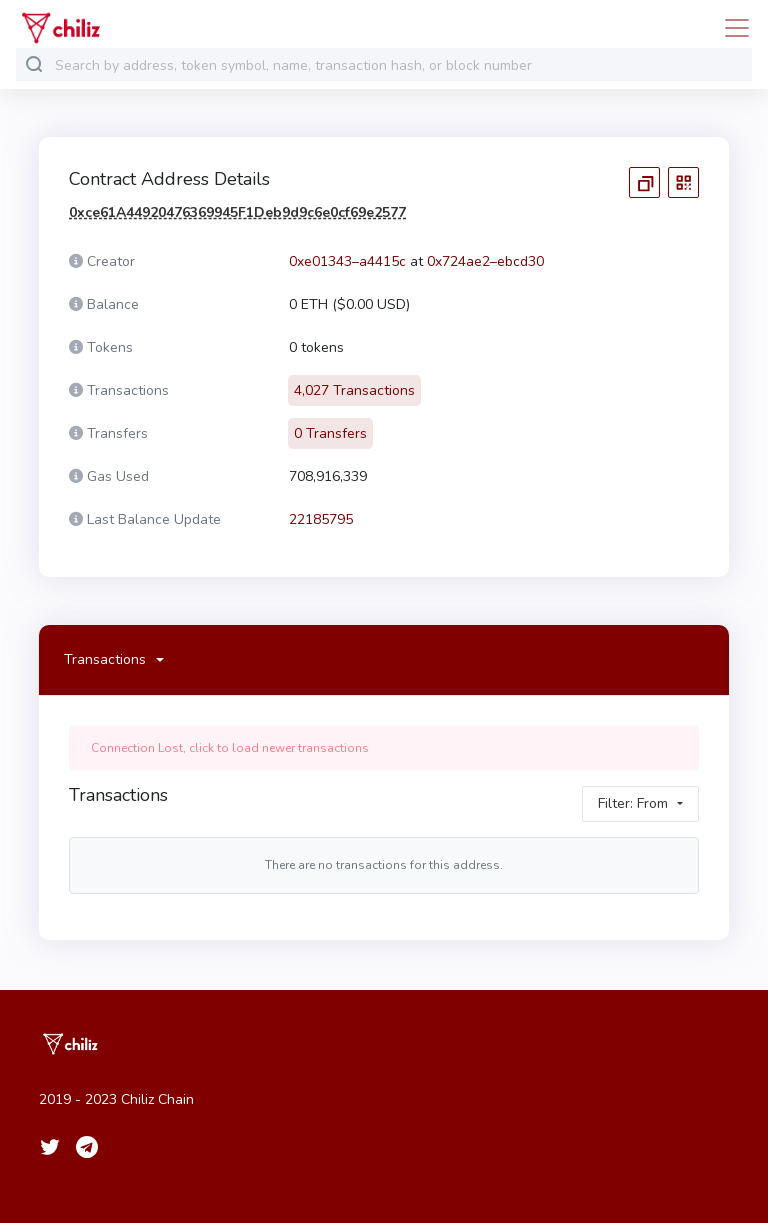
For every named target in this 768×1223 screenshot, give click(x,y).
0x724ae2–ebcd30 (485, 261)
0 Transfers (330, 433)
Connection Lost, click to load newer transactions (230, 748)
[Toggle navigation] (731, 28)
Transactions (105, 659)
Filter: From (633, 803)
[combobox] (399, 65)
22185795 (321, 519)
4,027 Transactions (354, 390)
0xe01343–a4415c (347, 261)
